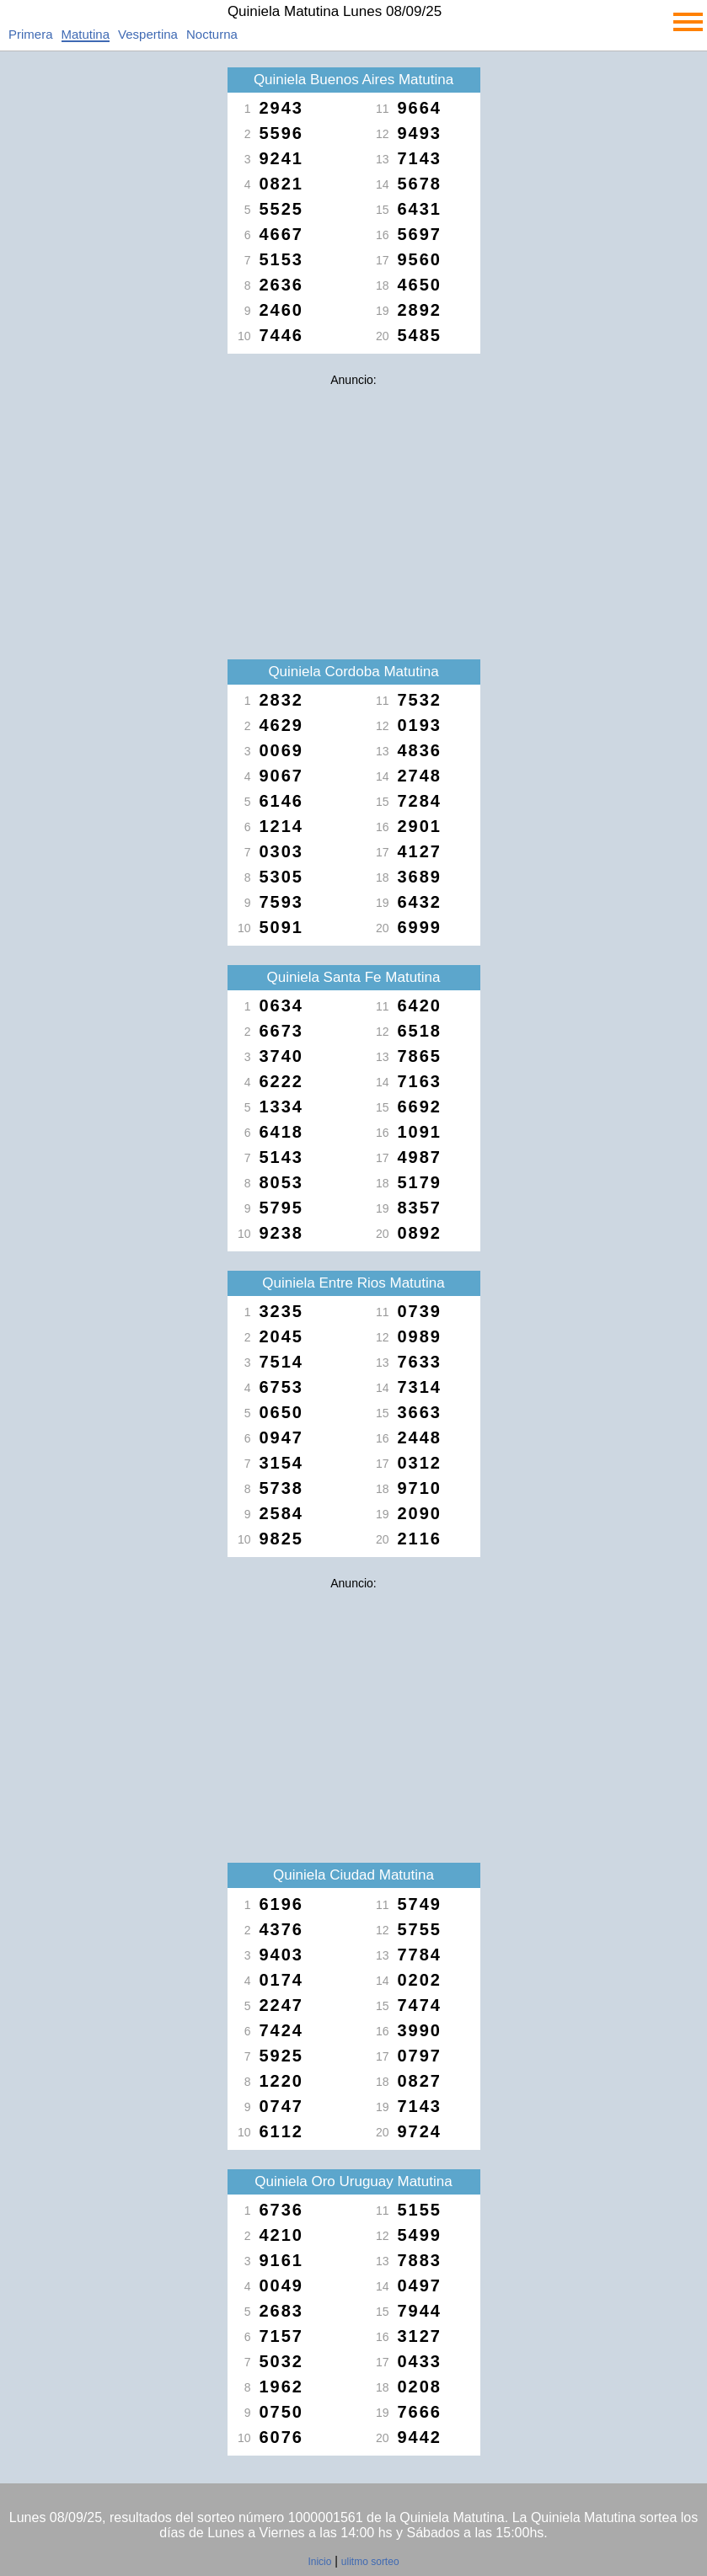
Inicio (319, 2562)
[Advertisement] (353, 512)
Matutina (86, 34)
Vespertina (148, 34)
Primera (30, 34)
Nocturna (212, 34)
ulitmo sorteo (370, 2562)
